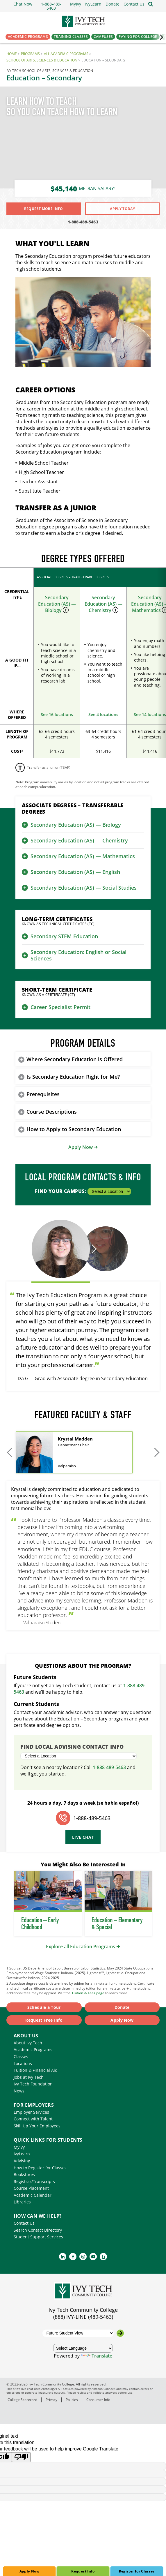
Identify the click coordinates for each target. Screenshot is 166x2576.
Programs (30, 53)
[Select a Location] (109, 1191)
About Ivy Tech (28, 2043)
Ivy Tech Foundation (33, 2084)
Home (11, 53)
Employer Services (31, 2112)
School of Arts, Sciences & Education (41, 60)
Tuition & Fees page (88, 1992)
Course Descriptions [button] (51, 1111)
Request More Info (43, 208)
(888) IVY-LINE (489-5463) (83, 2316)
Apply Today (122, 208)
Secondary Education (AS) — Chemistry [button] (79, 840)
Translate (96, 2356)
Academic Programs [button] (28, 36)
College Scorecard (22, 2399)
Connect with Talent (33, 2119)
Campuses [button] (103, 36)
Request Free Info (44, 2020)
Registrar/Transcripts (34, 2181)
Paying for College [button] (138, 36)
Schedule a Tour (44, 2007)
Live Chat (83, 1837)
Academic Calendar (32, 2195)
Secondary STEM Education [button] (64, 936)
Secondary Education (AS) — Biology (57, 603)
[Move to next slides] (156, 1452)
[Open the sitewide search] (151, 4)
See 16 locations (57, 714)
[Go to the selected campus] (120, 2333)
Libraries (22, 2202)
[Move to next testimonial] (93, 1249)
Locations (23, 2063)
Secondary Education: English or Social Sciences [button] (78, 955)
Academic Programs (33, 2049)
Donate (122, 2007)
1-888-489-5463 (83, 222)
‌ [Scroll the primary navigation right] (158, 36)
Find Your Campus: (83, 1191)
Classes (21, 2056)
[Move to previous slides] (10, 1452)
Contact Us (24, 2223)
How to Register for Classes (40, 2168)
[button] (134, 4)
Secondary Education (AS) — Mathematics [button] (83, 856)
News (19, 2091)
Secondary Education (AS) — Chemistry (103, 603)
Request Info (82, 2571)
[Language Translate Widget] (83, 2348)
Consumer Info (98, 2399)
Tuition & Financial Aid (36, 2070)
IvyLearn (22, 2154)
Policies (72, 2399)
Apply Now (29, 2571)
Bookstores (24, 2174)
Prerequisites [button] (43, 1094)
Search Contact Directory (38, 2230)
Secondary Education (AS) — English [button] (75, 871)
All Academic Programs (66, 53)
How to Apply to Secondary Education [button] (73, 1129)
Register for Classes (137, 2571)
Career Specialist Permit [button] (60, 1007)
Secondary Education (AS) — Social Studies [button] (84, 887)
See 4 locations (103, 714)
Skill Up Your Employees (37, 2126)
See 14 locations (150, 714)
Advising (22, 2161)
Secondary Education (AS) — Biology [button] (76, 824)
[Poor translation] (21, 2457)
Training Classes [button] (71, 36)
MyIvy (19, 2147)
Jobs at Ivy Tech (29, 2077)
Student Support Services (38, 2237)
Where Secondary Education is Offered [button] (74, 1059)
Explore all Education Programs (80, 1946)
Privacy (51, 2399)
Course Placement (31, 2188)
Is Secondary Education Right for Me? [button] (73, 1076)
